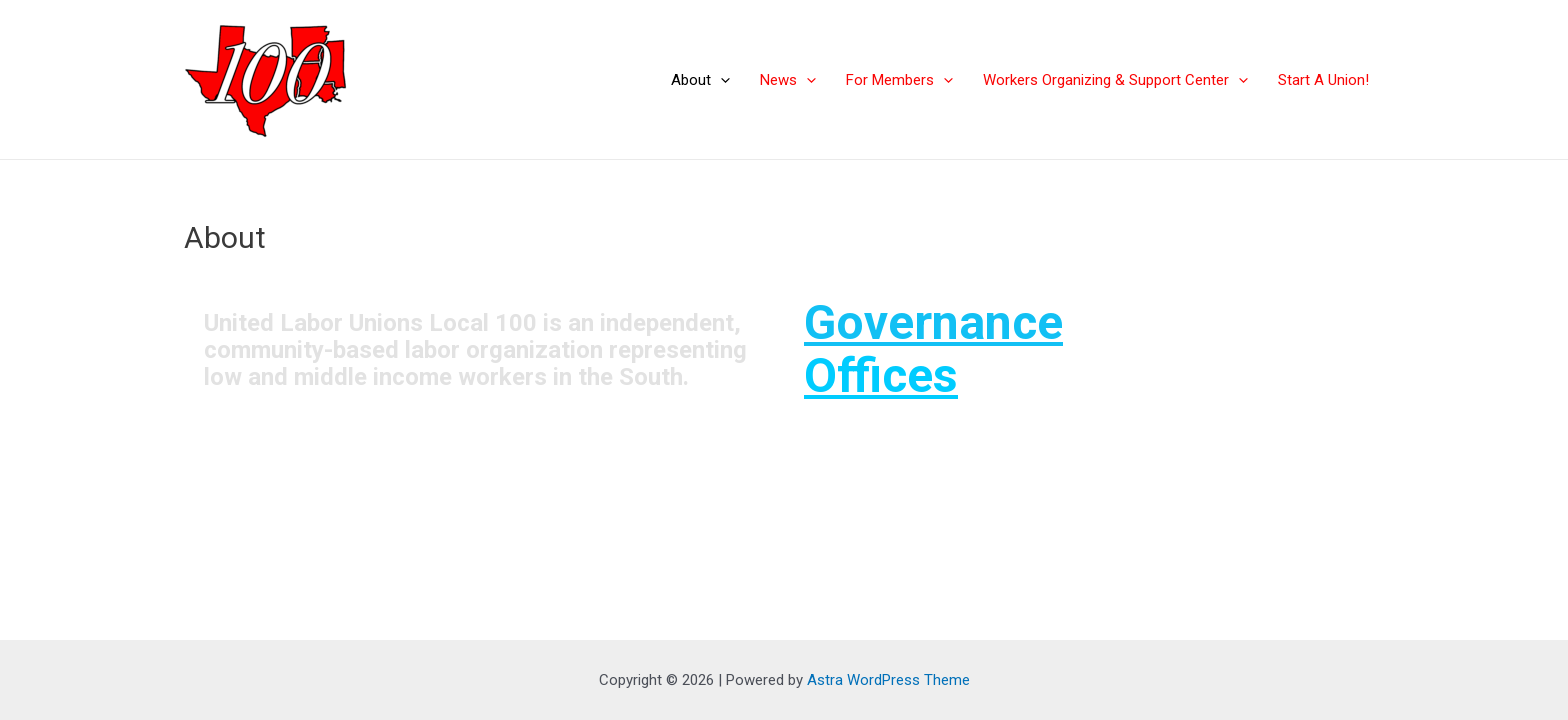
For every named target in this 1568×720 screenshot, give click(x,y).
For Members (899, 80)
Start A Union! (1323, 80)
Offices (881, 375)
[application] (720, 80)
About (700, 80)
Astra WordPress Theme (888, 680)
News (788, 80)
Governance (933, 322)
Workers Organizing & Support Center (1115, 80)
